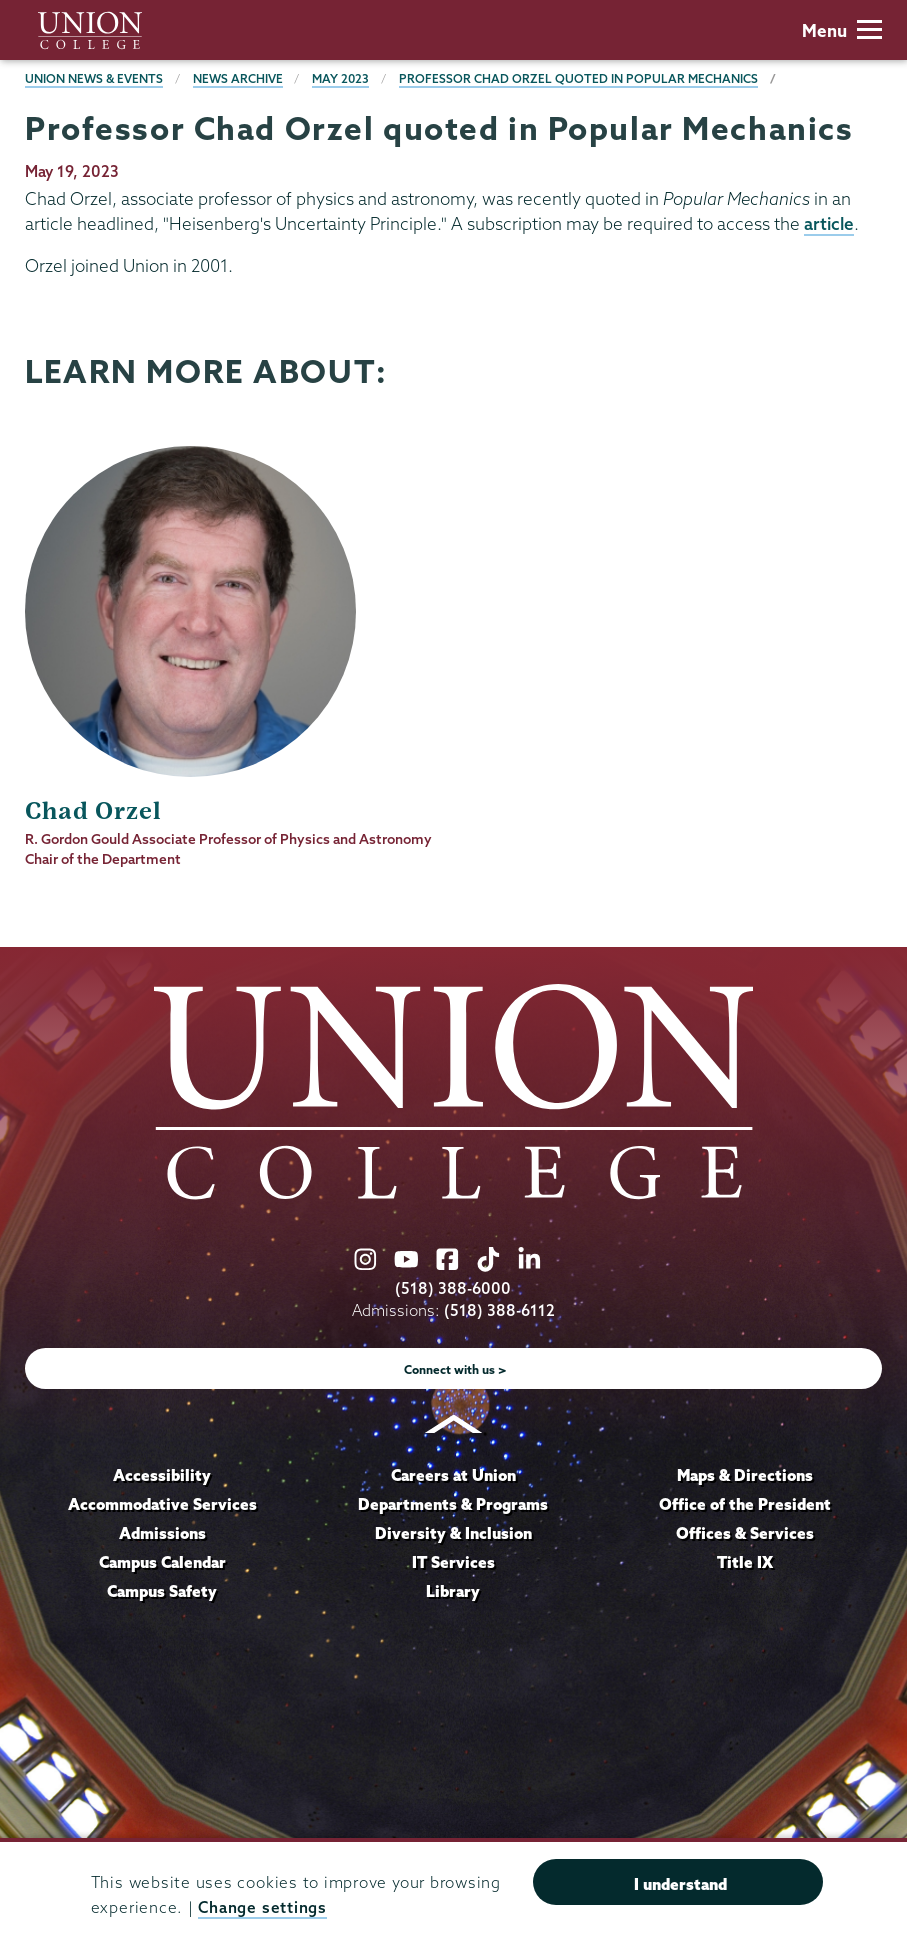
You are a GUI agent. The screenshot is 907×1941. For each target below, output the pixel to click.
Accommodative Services (162, 1504)
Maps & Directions (745, 1475)
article (829, 223)
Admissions (162, 1533)
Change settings (262, 1907)
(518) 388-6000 (453, 1288)
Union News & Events (94, 78)
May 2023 (340, 78)
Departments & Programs (453, 1504)
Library (453, 1591)
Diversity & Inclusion (453, 1533)
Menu (842, 30)
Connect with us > (455, 1369)
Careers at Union (453, 1475)
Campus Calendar (162, 1562)
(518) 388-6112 (499, 1310)
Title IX (745, 1562)
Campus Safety (162, 1591)
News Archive (238, 78)
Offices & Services (745, 1533)
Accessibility (162, 1475)
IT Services (453, 1562)
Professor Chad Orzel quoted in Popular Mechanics (578, 78)
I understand (680, 1884)
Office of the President (745, 1504)
